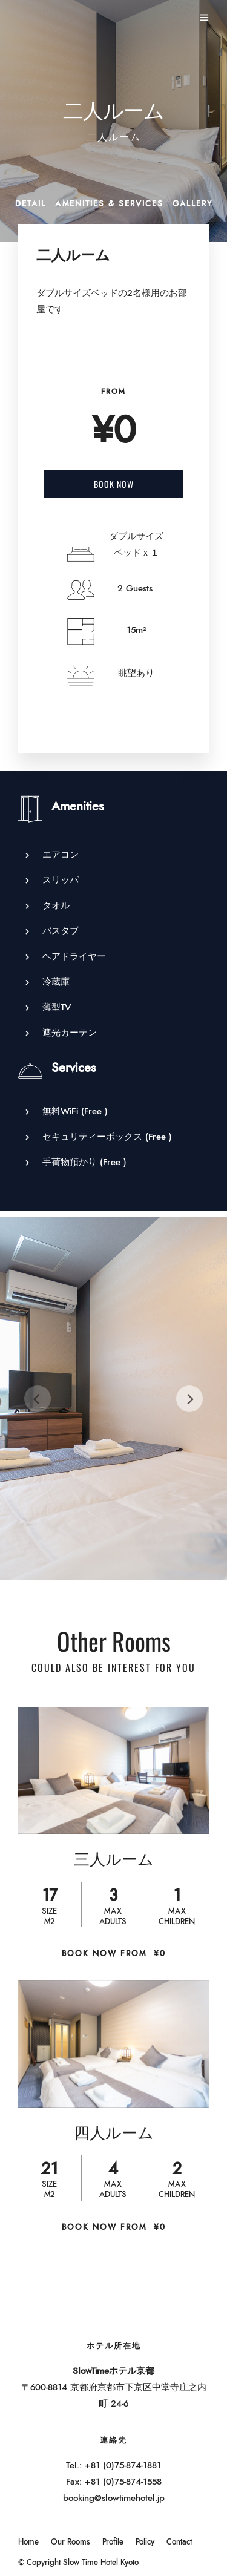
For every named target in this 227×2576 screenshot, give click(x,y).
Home (28, 2542)
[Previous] (37, 1398)
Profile (112, 2542)
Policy (145, 2542)
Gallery (192, 204)
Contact (179, 2542)
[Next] (189, 1398)
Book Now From (114, 1954)
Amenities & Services (109, 204)
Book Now (114, 484)
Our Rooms (70, 2542)
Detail (30, 204)
